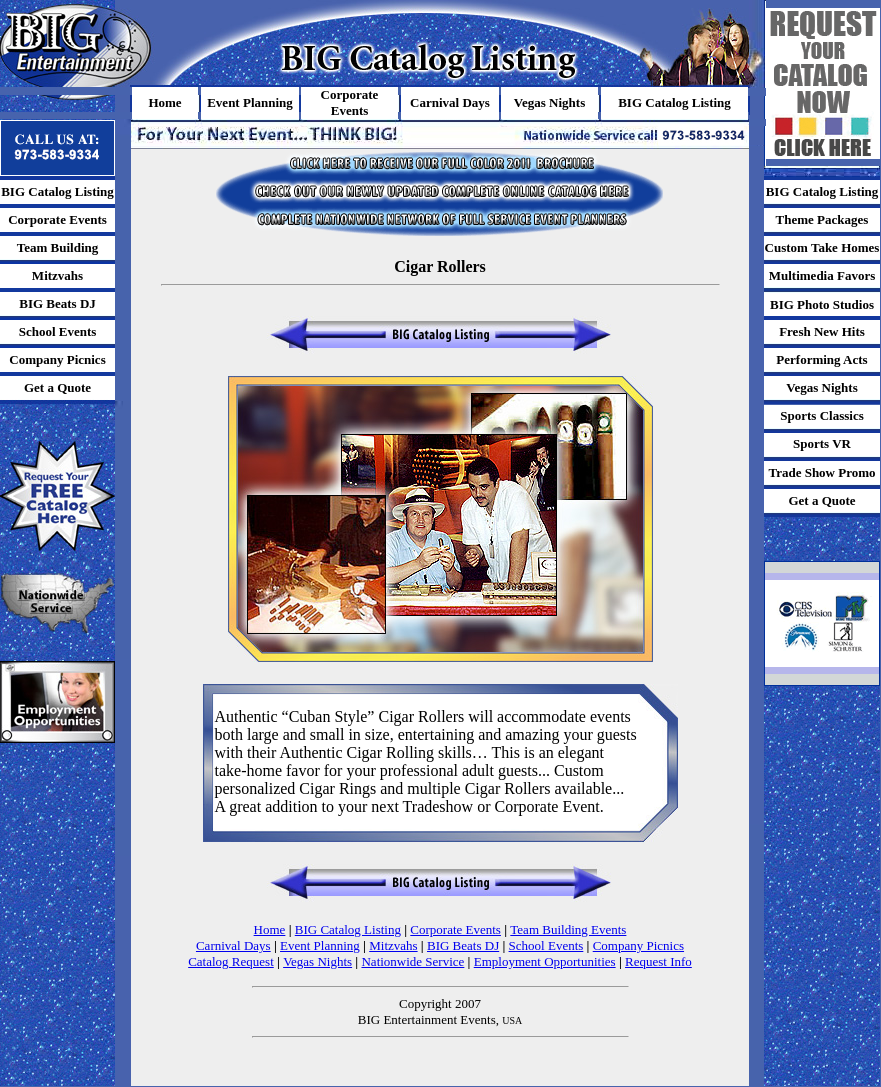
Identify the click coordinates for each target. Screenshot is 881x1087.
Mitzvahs (393, 945)
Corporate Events (455, 929)
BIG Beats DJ (463, 945)
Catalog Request (231, 961)
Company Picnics (638, 945)
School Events (546, 945)
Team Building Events (568, 929)
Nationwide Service (412, 961)
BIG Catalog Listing (348, 929)
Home (270, 929)
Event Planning (320, 945)
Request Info (658, 961)
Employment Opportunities (545, 961)
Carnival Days (233, 945)
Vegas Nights (317, 961)
